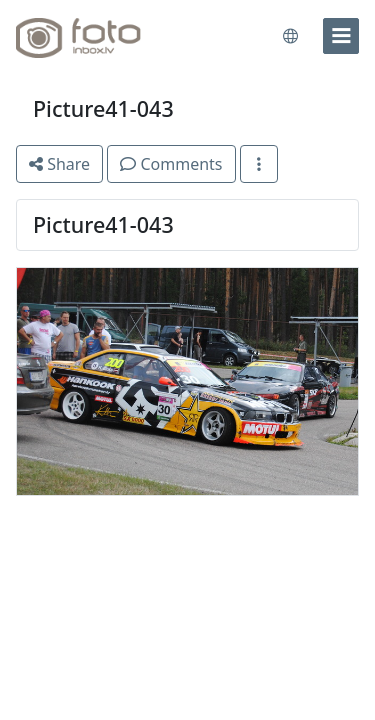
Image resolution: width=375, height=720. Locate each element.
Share (59, 164)
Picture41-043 (103, 108)
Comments (171, 164)
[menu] (341, 36)
